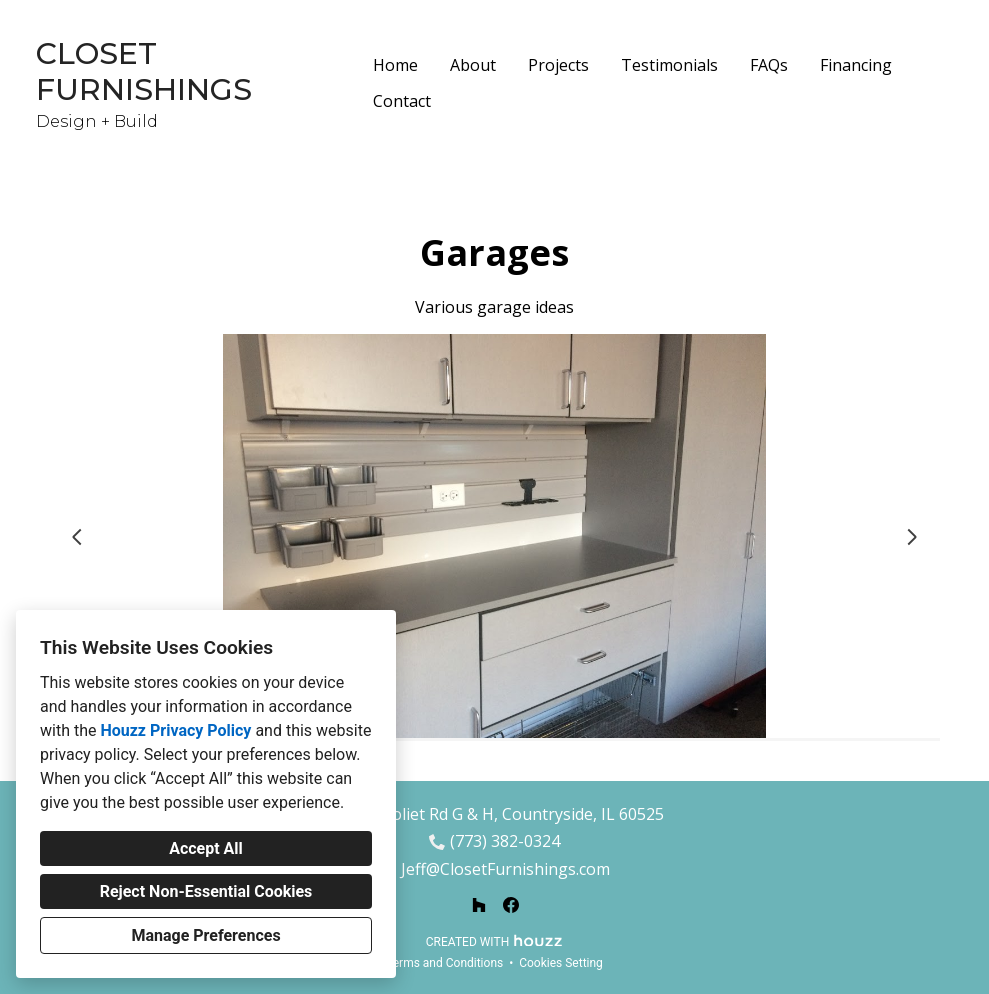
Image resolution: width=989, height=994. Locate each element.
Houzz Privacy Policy (175, 730)
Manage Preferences (205, 935)
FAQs (769, 65)
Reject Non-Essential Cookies (206, 891)
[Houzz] (479, 905)
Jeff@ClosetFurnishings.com (505, 869)
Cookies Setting (561, 963)
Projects (558, 65)
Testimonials (669, 65)
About (473, 65)
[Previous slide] (77, 537)
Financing (856, 65)
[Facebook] (511, 905)
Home (395, 65)
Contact (402, 101)
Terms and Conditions (444, 963)
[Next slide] (912, 537)
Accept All (206, 848)
